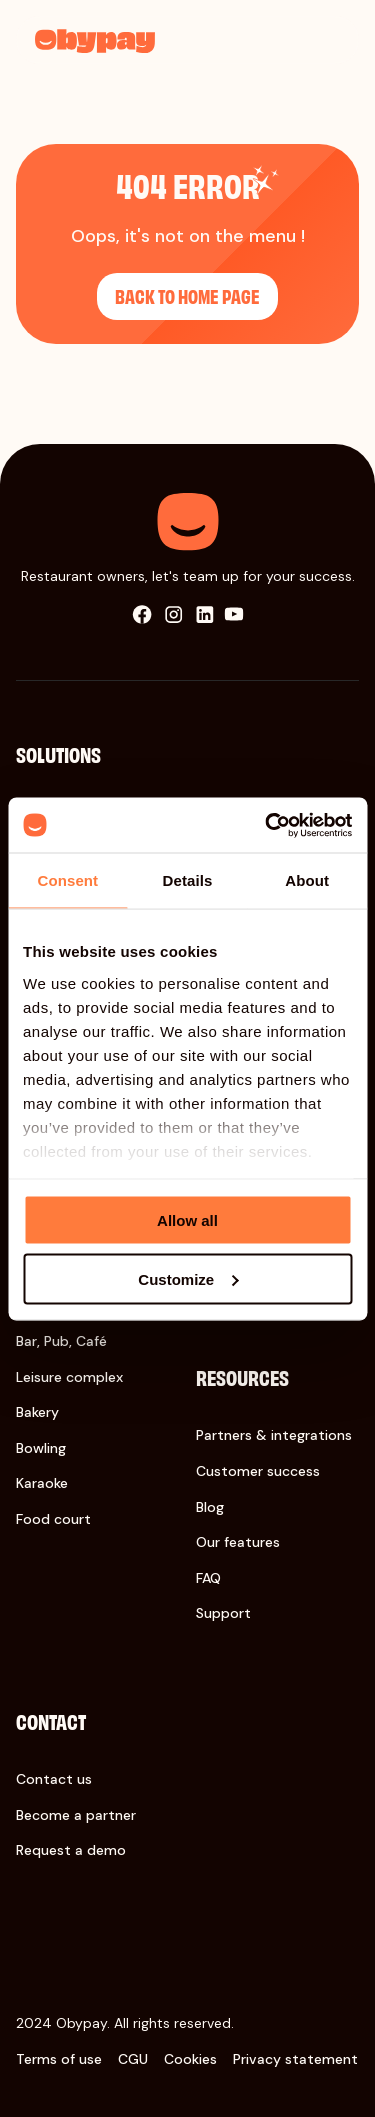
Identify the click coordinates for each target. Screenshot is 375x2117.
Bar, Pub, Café (61, 1341)
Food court (53, 1519)
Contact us (54, 1779)
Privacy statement (295, 2059)
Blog (210, 1507)
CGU (133, 2059)
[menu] (328, 39)
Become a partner (76, 1815)
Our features (238, 1542)
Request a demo (71, 1850)
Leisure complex (69, 1377)
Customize (188, 1278)
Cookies (190, 2059)
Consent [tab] (67, 880)
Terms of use (59, 2059)
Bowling (41, 1448)
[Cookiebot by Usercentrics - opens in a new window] (267, 825)
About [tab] (307, 880)
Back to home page (187, 295)
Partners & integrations (274, 1435)
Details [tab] (188, 880)
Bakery (37, 1412)
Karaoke (42, 1483)
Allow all (187, 1220)
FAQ (208, 1578)
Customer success (258, 1471)
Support (223, 1613)
